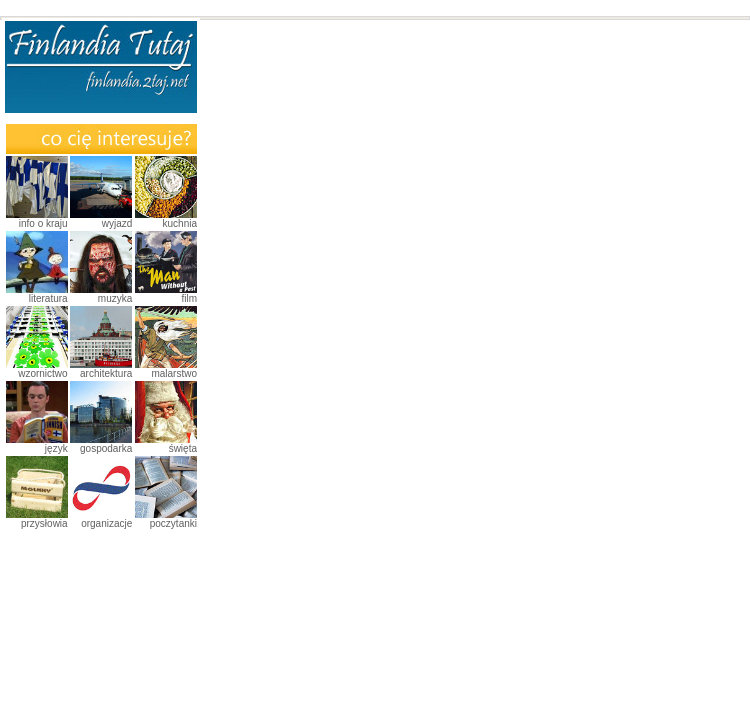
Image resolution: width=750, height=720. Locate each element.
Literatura (48, 298)
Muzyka (115, 298)
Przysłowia (44, 523)
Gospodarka (106, 448)
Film (189, 298)
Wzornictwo (42, 373)
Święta (183, 448)
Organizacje (106, 523)
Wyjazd (117, 223)
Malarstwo (174, 373)
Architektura (106, 373)
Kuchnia (180, 223)
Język (56, 448)
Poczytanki (173, 523)
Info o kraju (43, 223)
